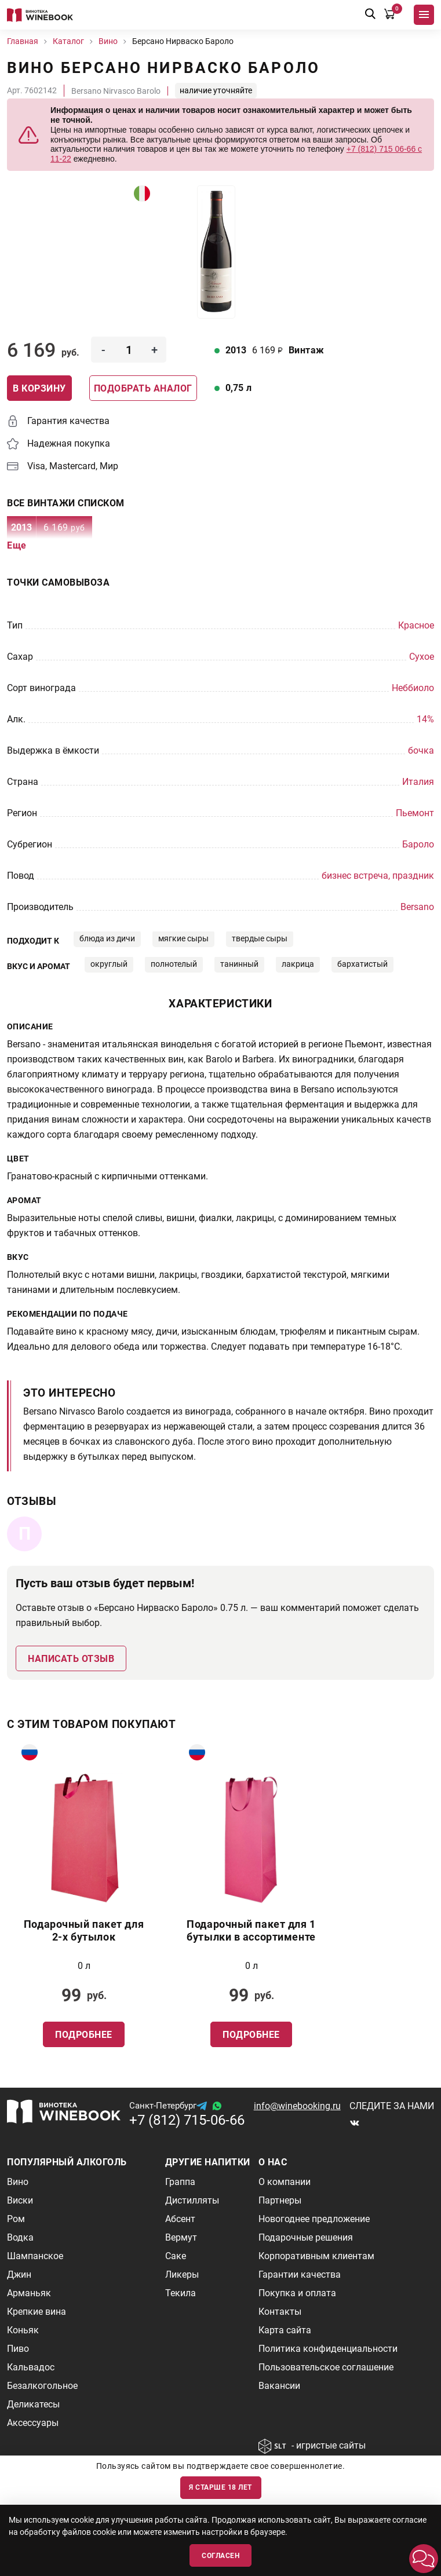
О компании (284, 2181)
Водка (20, 2237)
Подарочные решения (305, 2237)
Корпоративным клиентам (316, 2255)
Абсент (180, 2218)
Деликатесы (33, 2404)
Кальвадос (30, 2367)
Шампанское (35, 2255)
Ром (16, 2218)
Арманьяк (29, 2293)
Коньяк (23, 2330)
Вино (17, 2181)
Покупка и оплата (297, 2293)
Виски (20, 2200)
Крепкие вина (36, 2311)
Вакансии (279, 2385)
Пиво (18, 2348)
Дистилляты (192, 2200)
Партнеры (279, 2200)
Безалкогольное (42, 2385)
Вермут (181, 2237)
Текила (180, 2293)
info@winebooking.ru (297, 2105)
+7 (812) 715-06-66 (187, 2120)
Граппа (180, 2181)
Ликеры (182, 2274)
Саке (175, 2255)
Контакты (279, 2311)
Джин (19, 2274)
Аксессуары (33, 2422)
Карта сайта (284, 2330)
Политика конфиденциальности (328, 2348)
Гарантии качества (299, 2274)
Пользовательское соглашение (325, 2367)
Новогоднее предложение (314, 2218)
